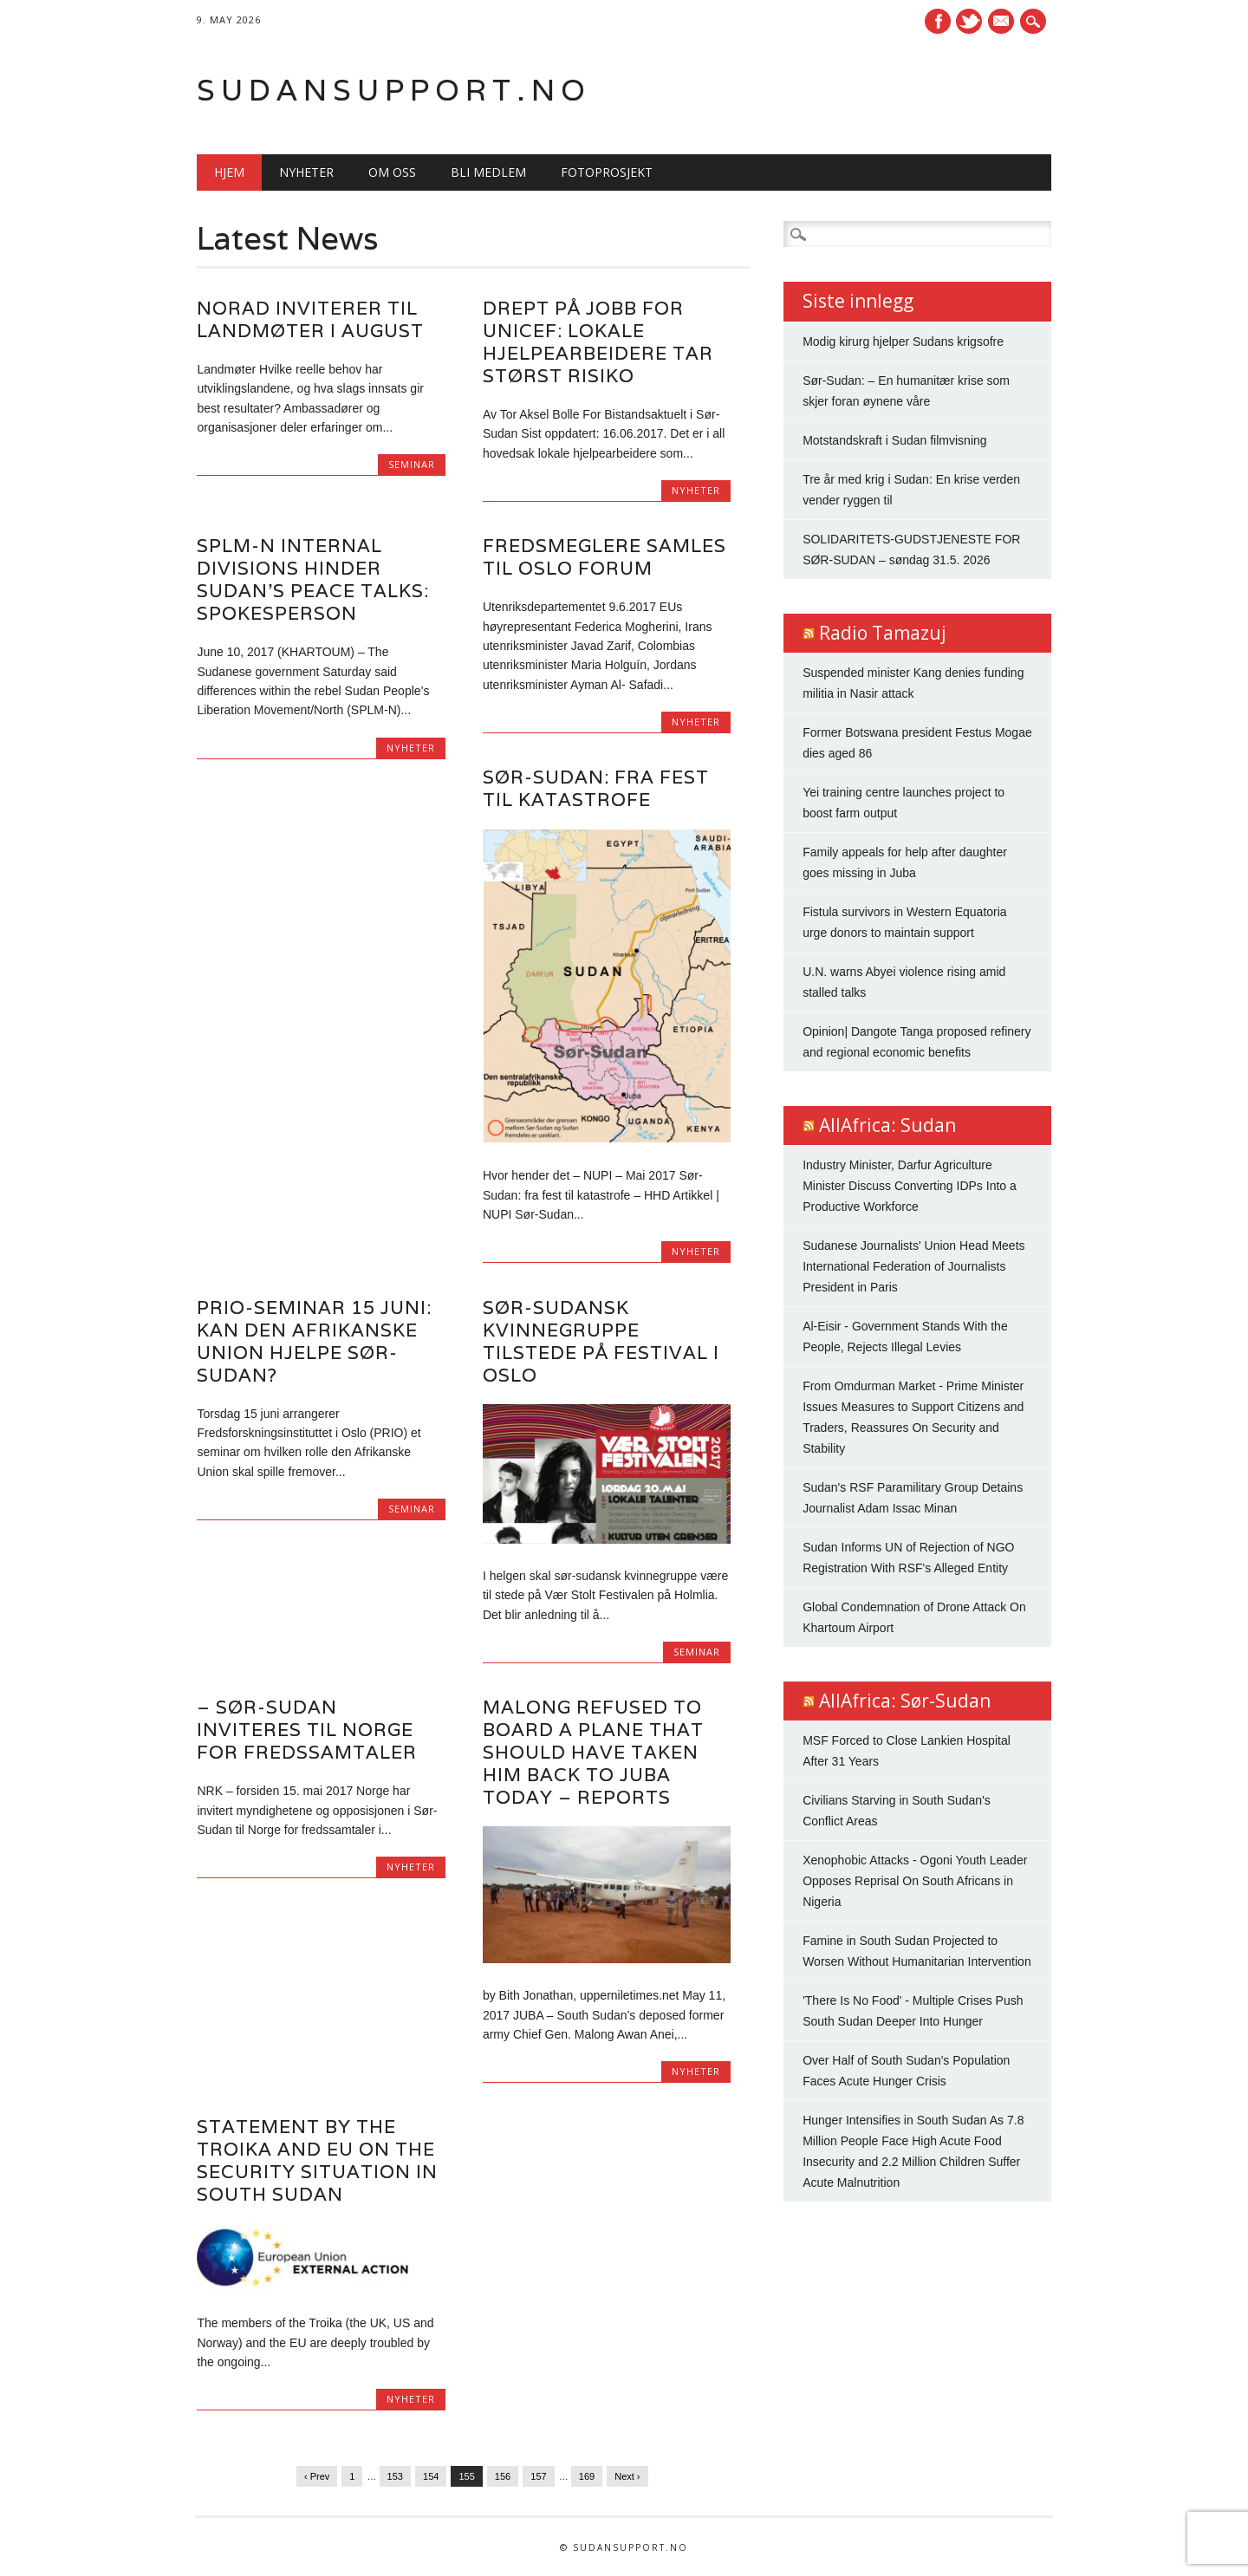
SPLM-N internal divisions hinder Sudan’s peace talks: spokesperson (313, 579)
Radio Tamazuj (882, 633)
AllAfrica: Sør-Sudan (905, 1700)
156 (502, 2476)
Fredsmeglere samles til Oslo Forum (604, 557)
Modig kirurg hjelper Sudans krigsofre (903, 341)
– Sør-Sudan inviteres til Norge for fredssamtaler (307, 1729)
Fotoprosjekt (607, 172)
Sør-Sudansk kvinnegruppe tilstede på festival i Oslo (601, 1341)
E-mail (1003, 22)
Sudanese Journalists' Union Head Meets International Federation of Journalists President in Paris (913, 1266)
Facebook (938, 21)
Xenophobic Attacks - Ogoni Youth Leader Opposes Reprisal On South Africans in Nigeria (915, 1881)
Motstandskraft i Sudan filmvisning (894, 440)
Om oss (392, 172)
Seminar (411, 464)
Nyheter (306, 172)
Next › (627, 2476)
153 (395, 2476)
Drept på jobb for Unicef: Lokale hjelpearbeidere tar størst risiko (598, 341)
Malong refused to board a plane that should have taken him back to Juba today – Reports (593, 1752)
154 (431, 2476)
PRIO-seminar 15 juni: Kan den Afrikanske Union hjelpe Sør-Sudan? (314, 1341)
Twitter (969, 21)
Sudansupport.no (394, 89)
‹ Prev (316, 2476)
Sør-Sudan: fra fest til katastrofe (596, 788)
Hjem (229, 172)
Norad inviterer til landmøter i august (310, 319)
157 (538, 2476)
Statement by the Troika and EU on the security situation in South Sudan (317, 2160)
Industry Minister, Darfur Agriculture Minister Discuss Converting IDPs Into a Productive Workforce (910, 1185)
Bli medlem (488, 172)
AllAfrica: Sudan (887, 1125)
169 (587, 2476)
